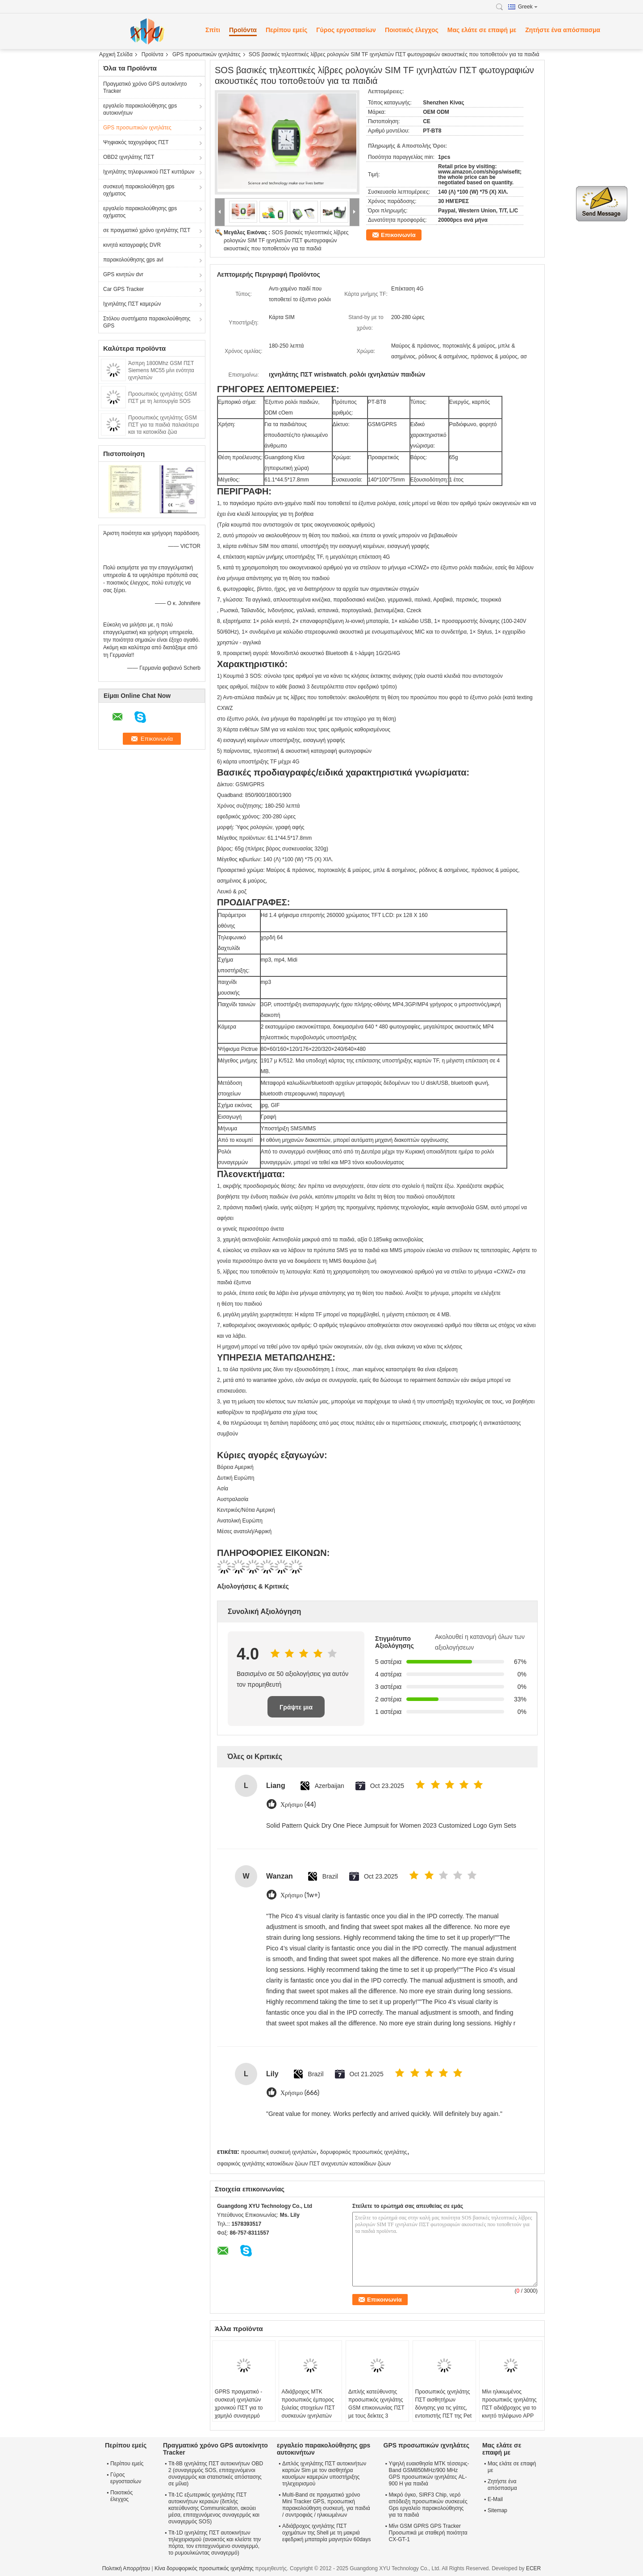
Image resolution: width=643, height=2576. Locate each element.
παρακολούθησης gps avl (133, 260)
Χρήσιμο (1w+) (300, 1895)
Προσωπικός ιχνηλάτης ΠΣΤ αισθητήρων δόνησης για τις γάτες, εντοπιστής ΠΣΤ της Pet (443, 2404)
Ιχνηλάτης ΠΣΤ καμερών (132, 304)
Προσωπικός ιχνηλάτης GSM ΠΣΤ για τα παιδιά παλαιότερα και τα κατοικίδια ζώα (163, 425)
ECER (533, 2568)
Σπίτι (212, 29)
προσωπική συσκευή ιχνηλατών (278, 2152)
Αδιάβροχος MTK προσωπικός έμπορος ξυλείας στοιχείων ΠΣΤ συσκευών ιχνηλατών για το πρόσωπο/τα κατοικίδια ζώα (308, 2412)
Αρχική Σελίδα (116, 54)
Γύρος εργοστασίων (346, 29)
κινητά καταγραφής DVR (132, 245)
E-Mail (495, 2499)
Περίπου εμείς (286, 29)
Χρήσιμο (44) (298, 1805)
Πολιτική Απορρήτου (126, 2568)
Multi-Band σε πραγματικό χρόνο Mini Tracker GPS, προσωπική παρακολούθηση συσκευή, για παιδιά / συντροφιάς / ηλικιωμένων (326, 2505)
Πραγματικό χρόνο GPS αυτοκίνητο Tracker (145, 87)
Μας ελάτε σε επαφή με (481, 29)
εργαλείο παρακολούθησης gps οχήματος (140, 212)
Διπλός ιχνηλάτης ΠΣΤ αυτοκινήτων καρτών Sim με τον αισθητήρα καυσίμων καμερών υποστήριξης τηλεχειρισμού (324, 2473)
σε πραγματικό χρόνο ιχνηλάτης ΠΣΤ (146, 230)
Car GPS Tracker (123, 289)
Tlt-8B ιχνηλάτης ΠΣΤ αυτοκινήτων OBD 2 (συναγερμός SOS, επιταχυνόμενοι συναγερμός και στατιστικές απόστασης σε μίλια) (215, 2473)
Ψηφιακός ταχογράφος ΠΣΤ (136, 142)
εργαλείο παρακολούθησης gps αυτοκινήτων (140, 109)
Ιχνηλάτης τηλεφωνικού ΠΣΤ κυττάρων (148, 172)
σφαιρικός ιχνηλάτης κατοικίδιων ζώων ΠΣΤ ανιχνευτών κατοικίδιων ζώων (304, 2164)
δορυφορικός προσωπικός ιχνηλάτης (363, 2152)
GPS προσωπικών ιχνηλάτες (206, 54)
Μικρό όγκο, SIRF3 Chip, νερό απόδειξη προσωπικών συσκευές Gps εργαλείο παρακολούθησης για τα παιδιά (428, 2505)
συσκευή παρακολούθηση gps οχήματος (139, 190)
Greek (528, 7)
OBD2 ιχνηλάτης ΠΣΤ (128, 157)
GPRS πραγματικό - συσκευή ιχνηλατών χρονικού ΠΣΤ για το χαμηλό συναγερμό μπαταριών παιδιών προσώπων (239, 2412)
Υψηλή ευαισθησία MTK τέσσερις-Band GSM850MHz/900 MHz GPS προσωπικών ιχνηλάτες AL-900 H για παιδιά (429, 2473)
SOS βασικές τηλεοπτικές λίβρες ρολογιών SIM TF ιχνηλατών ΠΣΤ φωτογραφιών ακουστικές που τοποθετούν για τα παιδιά (286, 240)
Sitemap (497, 2510)
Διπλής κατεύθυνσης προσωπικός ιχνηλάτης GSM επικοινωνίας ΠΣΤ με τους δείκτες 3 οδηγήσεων (376, 2408)
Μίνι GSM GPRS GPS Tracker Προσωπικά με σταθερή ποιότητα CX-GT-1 (428, 2533)
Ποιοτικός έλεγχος (411, 29)
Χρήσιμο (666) (299, 2093)
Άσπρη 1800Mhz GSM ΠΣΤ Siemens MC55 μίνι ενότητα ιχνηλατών (161, 370)
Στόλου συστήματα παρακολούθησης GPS (146, 322)
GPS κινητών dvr (123, 274)
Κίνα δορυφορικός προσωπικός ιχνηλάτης (204, 2568)
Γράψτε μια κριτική (296, 1710)
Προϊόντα (243, 29)
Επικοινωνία (398, 235)
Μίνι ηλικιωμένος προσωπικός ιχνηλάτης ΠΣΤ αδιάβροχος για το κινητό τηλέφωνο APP (509, 2404)
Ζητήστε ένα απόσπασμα (562, 29)
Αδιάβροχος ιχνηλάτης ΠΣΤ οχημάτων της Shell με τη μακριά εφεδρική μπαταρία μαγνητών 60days (326, 2533)
